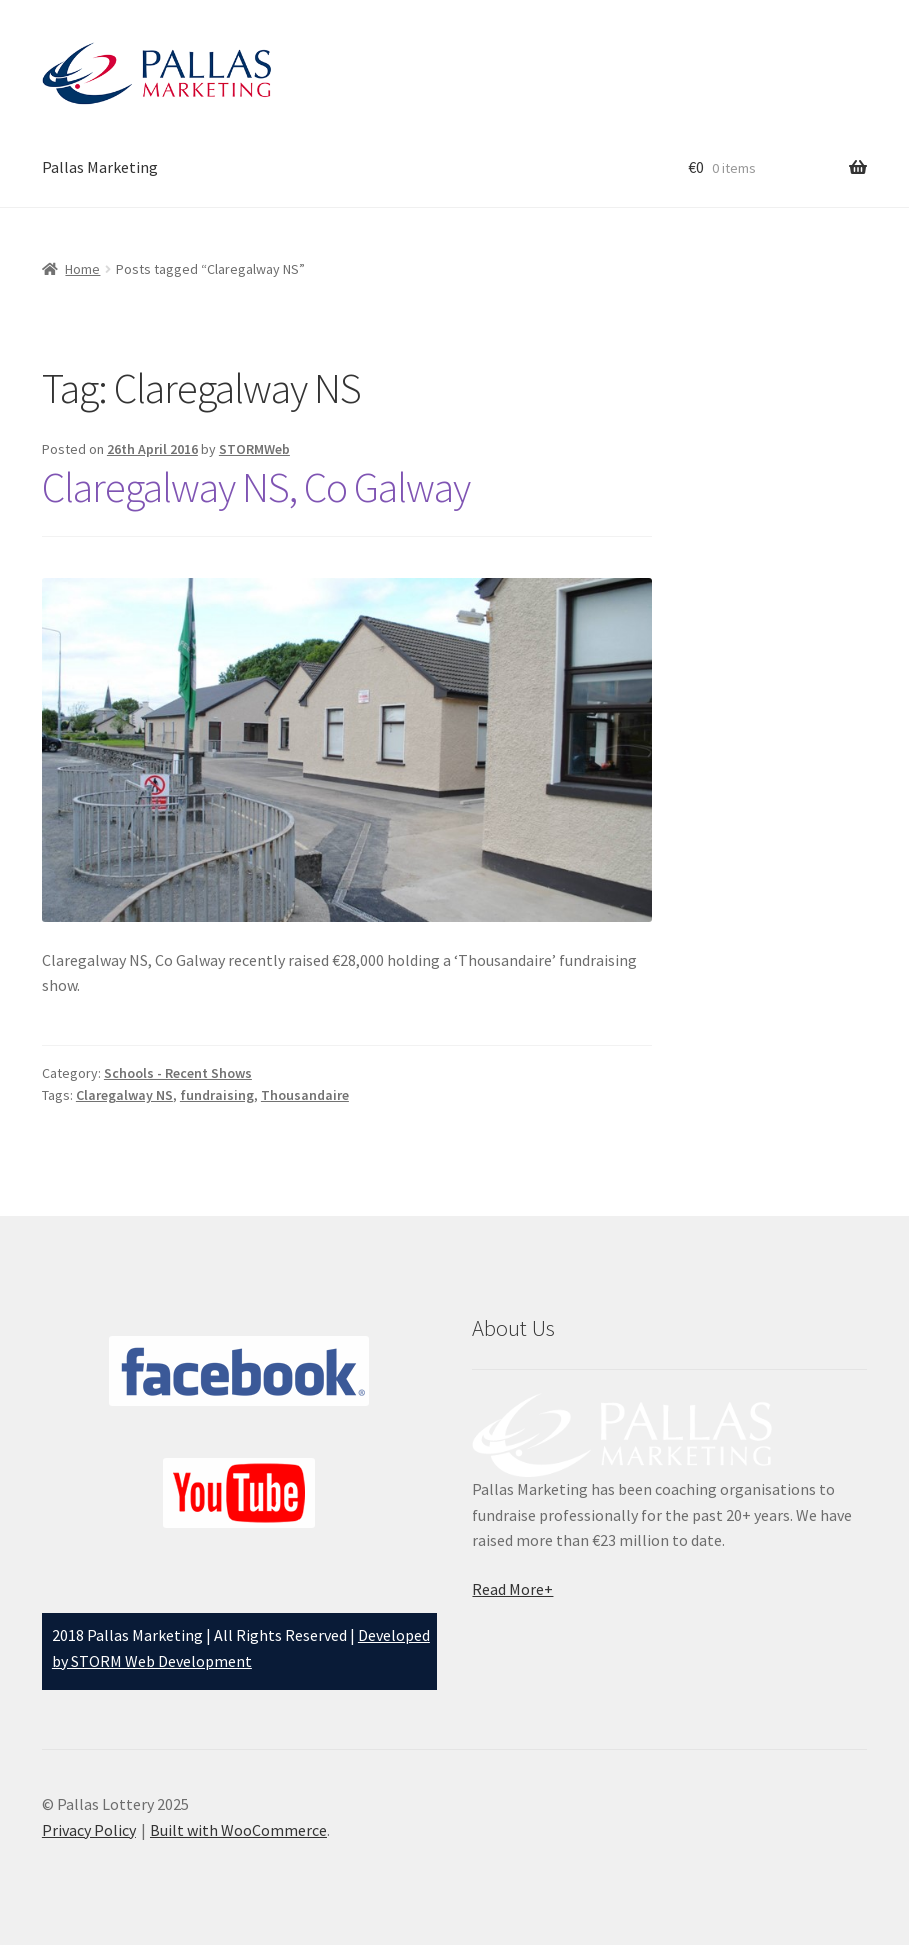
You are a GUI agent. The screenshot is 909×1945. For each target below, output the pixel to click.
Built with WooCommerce (238, 1830)
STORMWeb (254, 449)
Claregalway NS (124, 1095)
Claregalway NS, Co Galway (256, 487)
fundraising (217, 1095)
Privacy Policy (89, 1830)
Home (82, 269)
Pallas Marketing (100, 167)
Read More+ (512, 1589)
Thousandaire (305, 1095)
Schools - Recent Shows (178, 1073)
